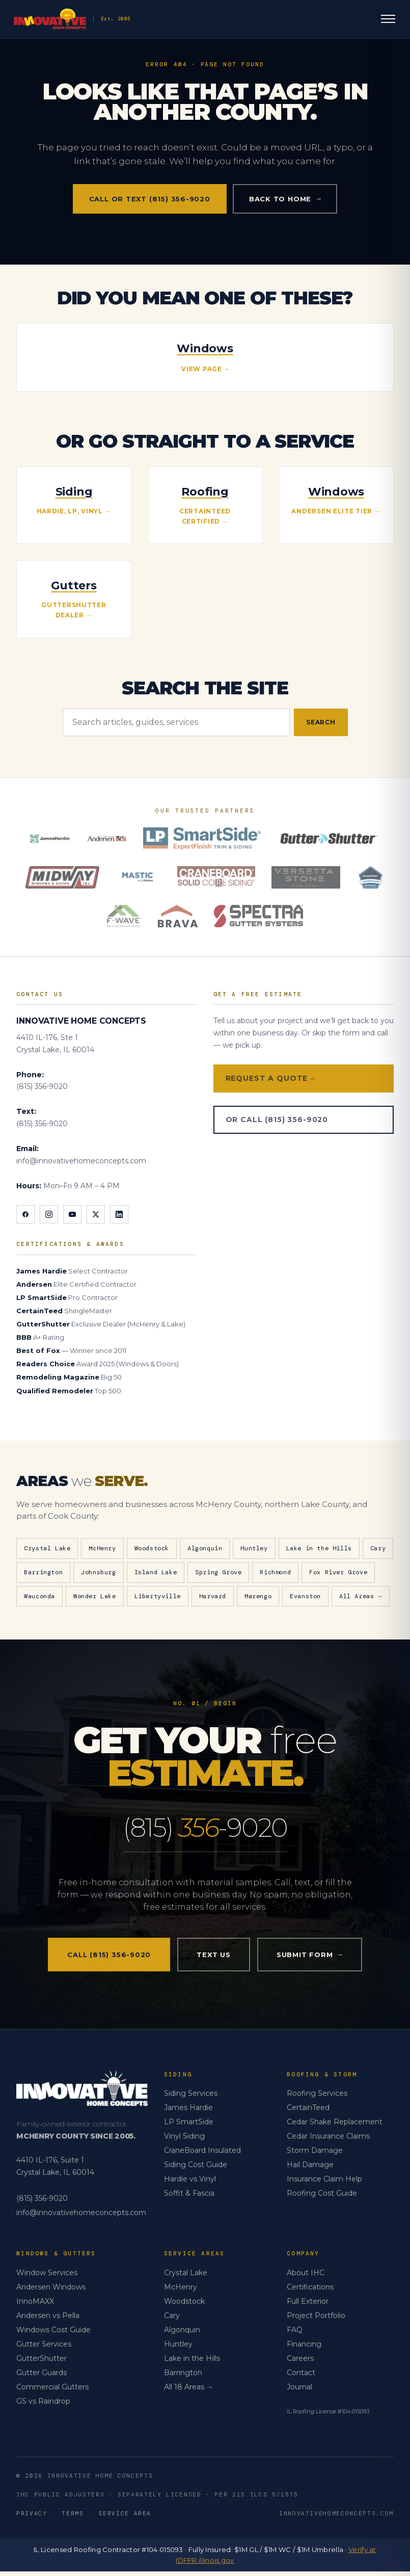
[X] (96, 1214)
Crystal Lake (47, 1548)
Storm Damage (315, 2154)
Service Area (124, 2517)
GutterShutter (41, 2362)
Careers (300, 2362)
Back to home (285, 198)
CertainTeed (308, 2112)
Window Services (46, 2277)
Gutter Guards (41, 2377)
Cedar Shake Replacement (334, 2126)
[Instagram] (49, 1214)
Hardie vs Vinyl (190, 2183)
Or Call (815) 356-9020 (277, 1119)
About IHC (305, 2277)
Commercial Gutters (52, 2391)
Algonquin (204, 1548)
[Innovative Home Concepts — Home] (131, 20)
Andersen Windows (51, 2291)
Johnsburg (98, 1572)
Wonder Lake (94, 1596)
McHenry (102, 1548)
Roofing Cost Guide (322, 2197)
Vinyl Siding (184, 2140)
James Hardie (188, 2112)
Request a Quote (270, 1078)
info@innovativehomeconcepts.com (81, 1160)
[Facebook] (25, 1214)
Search (320, 722)
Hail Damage (310, 2169)
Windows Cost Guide (53, 2334)
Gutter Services (43, 2348)
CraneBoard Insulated (202, 2154)
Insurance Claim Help (324, 2183)
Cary (378, 1548)
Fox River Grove (338, 1572)
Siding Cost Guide (195, 2169)
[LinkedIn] (119, 1214)
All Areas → (360, 1596)
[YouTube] (72, 1214)
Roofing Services (317, 2097)
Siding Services (190, 2097)
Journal (299, 2391)
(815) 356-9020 (42, 1086)
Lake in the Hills (319, 1548)
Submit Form (310, 1959)
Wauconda (39, 1596)
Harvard (212, 1596)
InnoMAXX (35, 2305)
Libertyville (157, 1596)
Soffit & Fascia (189, 2197)
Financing (304, 2348)
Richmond (275, 1572)
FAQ (295, 2334)
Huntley (253, 1548)
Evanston (305, 1596)
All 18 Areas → (188, 2391)
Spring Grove (218, 1572)
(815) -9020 (205, 1830)
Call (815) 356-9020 (109, 1959)
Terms (73, 2517)
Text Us (213, 1959)
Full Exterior (308, 2305)
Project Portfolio (316, 2320)
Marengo (257, 1596)
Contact (301, 2377)
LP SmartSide (188, 2126)
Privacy (31, 2517)
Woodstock (151, 1548)
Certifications (310, 2291)
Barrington (43, 1572)
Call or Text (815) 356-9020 (149, 199)
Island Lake (155, 1572)
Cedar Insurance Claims (328, 2140)
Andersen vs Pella (47, 2320)
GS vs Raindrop (43, 2405)
